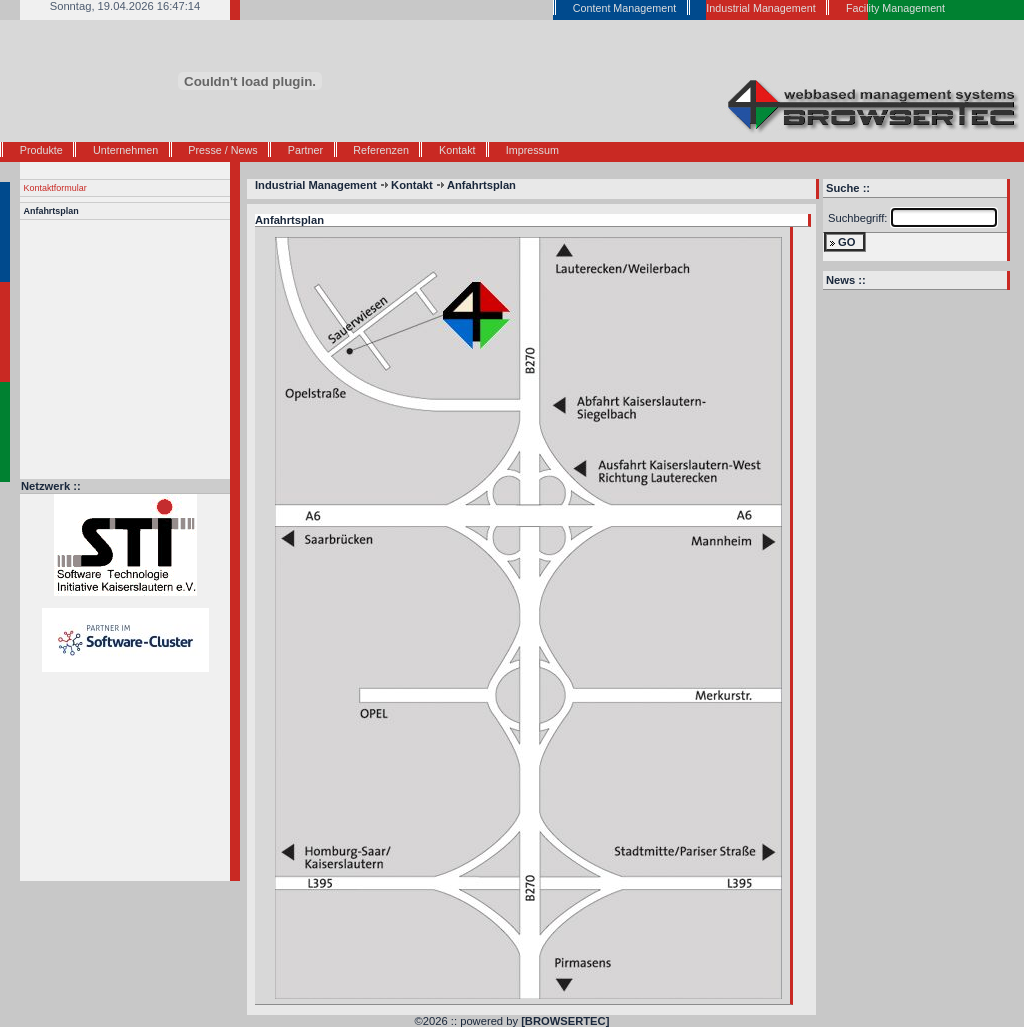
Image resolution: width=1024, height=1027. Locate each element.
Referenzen (381, 150)
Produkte (41, 150)
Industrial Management (316, 185)
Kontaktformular (55, 188)
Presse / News (222, 150)
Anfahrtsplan (51, 211)
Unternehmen (125, 150)
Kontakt (457, 150)
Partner (305, 150)
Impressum (532, 150)
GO (846, 242)
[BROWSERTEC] (565, 1021)
